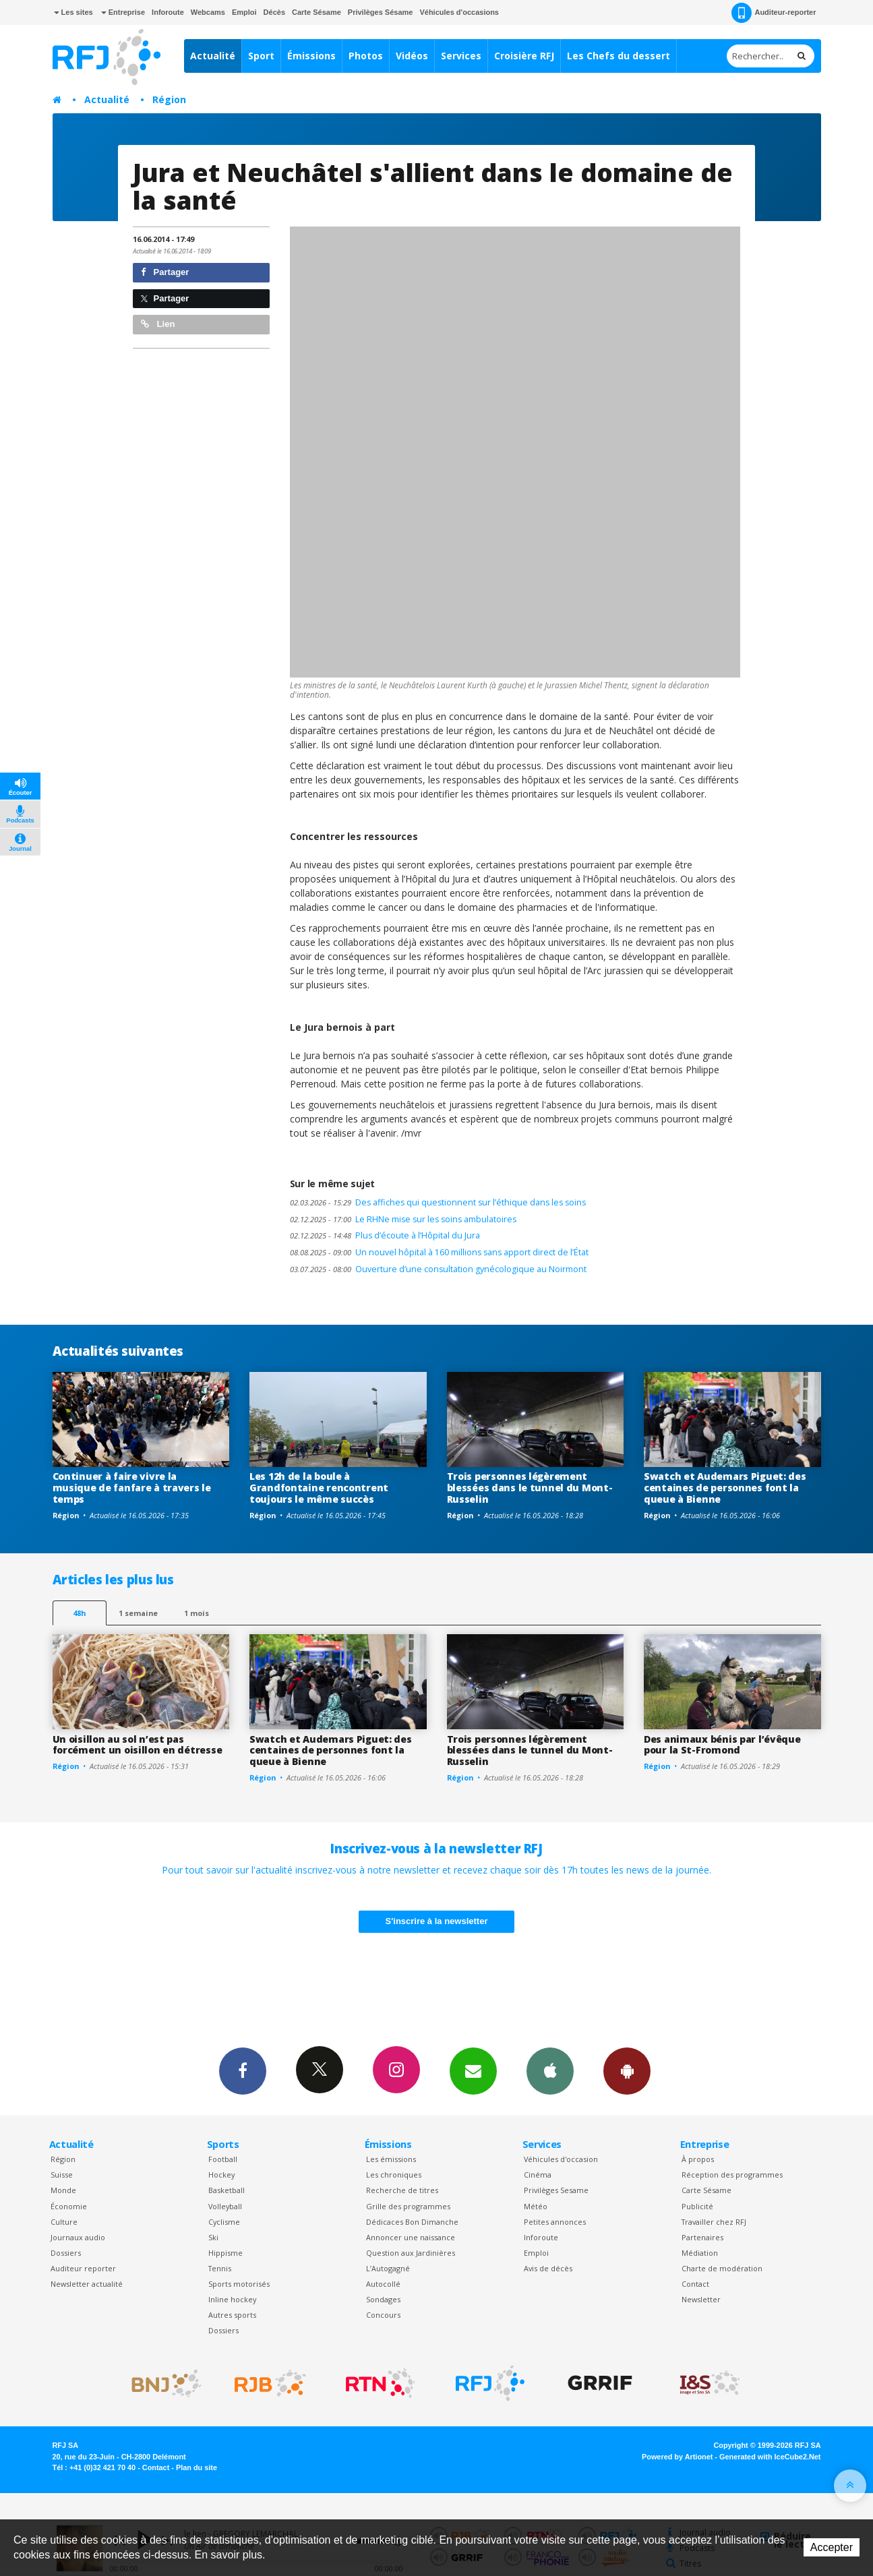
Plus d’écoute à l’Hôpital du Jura (385, 1235)
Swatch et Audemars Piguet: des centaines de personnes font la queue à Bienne (725, 1487)
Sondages (383, 2299)
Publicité (697, 2206)
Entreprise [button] (123, 12)
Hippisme (225, 2252)
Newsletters (473, 2070)
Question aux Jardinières (410, 2252)
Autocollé (383, 2283)
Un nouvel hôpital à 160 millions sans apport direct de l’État (439, 1252)
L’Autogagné (388, 2268)
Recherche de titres (402, 2190)
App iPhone (550, 2070)
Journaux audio (78, 2237)
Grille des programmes (408, 2206)
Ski (213, 2237)
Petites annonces (555, 2221)
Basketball (226, 2190)
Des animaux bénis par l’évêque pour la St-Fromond (722, 1745)
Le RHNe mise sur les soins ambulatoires (403, 1219)
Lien (158, 324)
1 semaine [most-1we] (138, 1613)
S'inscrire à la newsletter (437, 1921)
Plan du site (196, 2467)
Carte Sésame (316, 12)
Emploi (244, 12)
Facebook (242, 2070)
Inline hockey (232, 2299)
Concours (383, 2314)
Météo (535, 2206)
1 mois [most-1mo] (196, 1613)
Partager (165, 272)
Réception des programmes (732, 2174)
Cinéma (537, 2174)
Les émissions (391, 2159)
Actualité (212, 55)
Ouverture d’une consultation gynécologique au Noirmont (438, 1269)
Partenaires (702, 2237)
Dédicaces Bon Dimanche (412, 2221)
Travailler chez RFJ (714, 2221)
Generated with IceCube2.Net (769, 2457)
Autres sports (232, 2314)
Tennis (219, 2268)
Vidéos (412, 55)
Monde (63, 2190)
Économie (69, 2206)
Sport (261, 55)
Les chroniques (393, 2174)
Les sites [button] (73, 12)
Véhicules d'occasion (561, 2159)
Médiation (700, 2252)
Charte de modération (722, 2268)
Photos (366, 55)
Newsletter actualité (87, 2283)
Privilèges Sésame (380, 12)
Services (461, 55)
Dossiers (66, 2252)
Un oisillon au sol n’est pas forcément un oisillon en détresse (137, 1745)
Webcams (208, 12)
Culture (64, 2221)
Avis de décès (548, 2268)
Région (169, 99)
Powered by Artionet (677, 2457)
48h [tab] (79, 1613)
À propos (698, 2159)
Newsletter (701, 2299)
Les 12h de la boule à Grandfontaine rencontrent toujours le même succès (318, 1487)
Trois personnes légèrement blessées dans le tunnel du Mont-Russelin (530, 1487)
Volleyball (225, 2206)
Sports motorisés (239, 2283)
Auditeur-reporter (773, 13)
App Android (627, 2070)
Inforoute (168, 12)
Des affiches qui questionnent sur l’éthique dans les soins (438, 1202)
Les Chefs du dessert (618, 55)
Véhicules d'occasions (459, 12)
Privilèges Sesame (556, 2190)
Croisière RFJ (524, 55)
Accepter (831, 2547)
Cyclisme (224, 2221)
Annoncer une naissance (410, 2237)
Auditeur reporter (83, 2268)
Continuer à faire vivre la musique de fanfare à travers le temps (132, 1487)
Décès (274, 12)
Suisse (62, 2174)
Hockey (221, 2174)
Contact (695, 2283)
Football (222, 2159)
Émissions (311, 55)
